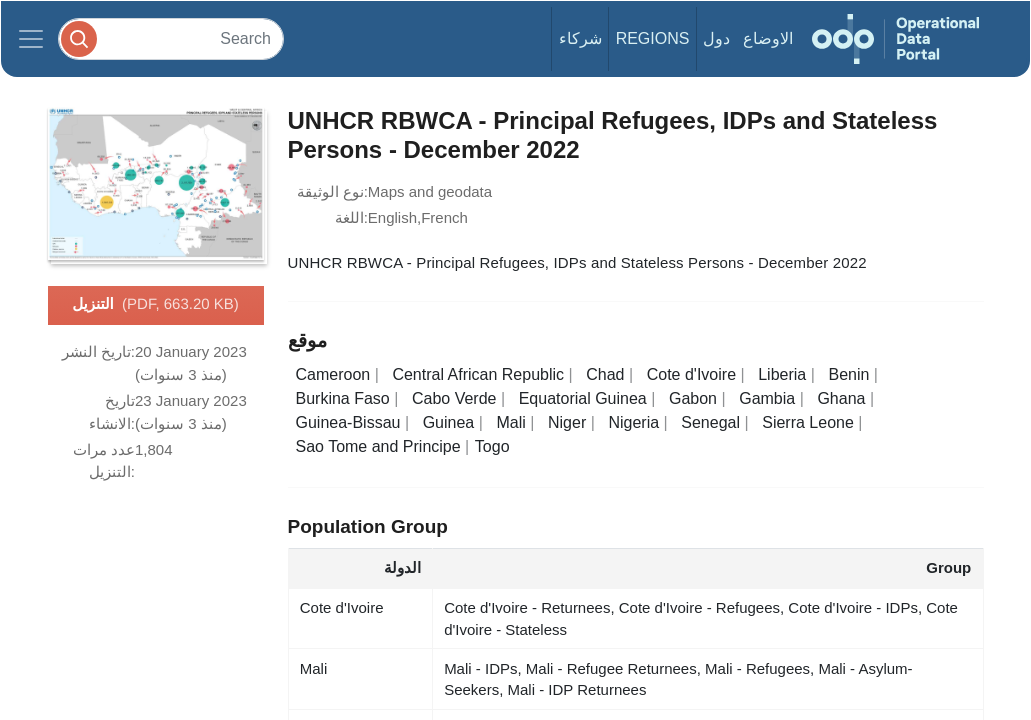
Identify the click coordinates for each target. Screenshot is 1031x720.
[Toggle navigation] (31, 39)
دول (716, 38)
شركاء (580, 38)
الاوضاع (768, 38)
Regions (653, 38)
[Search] (171, 38)
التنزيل (155, 305)
